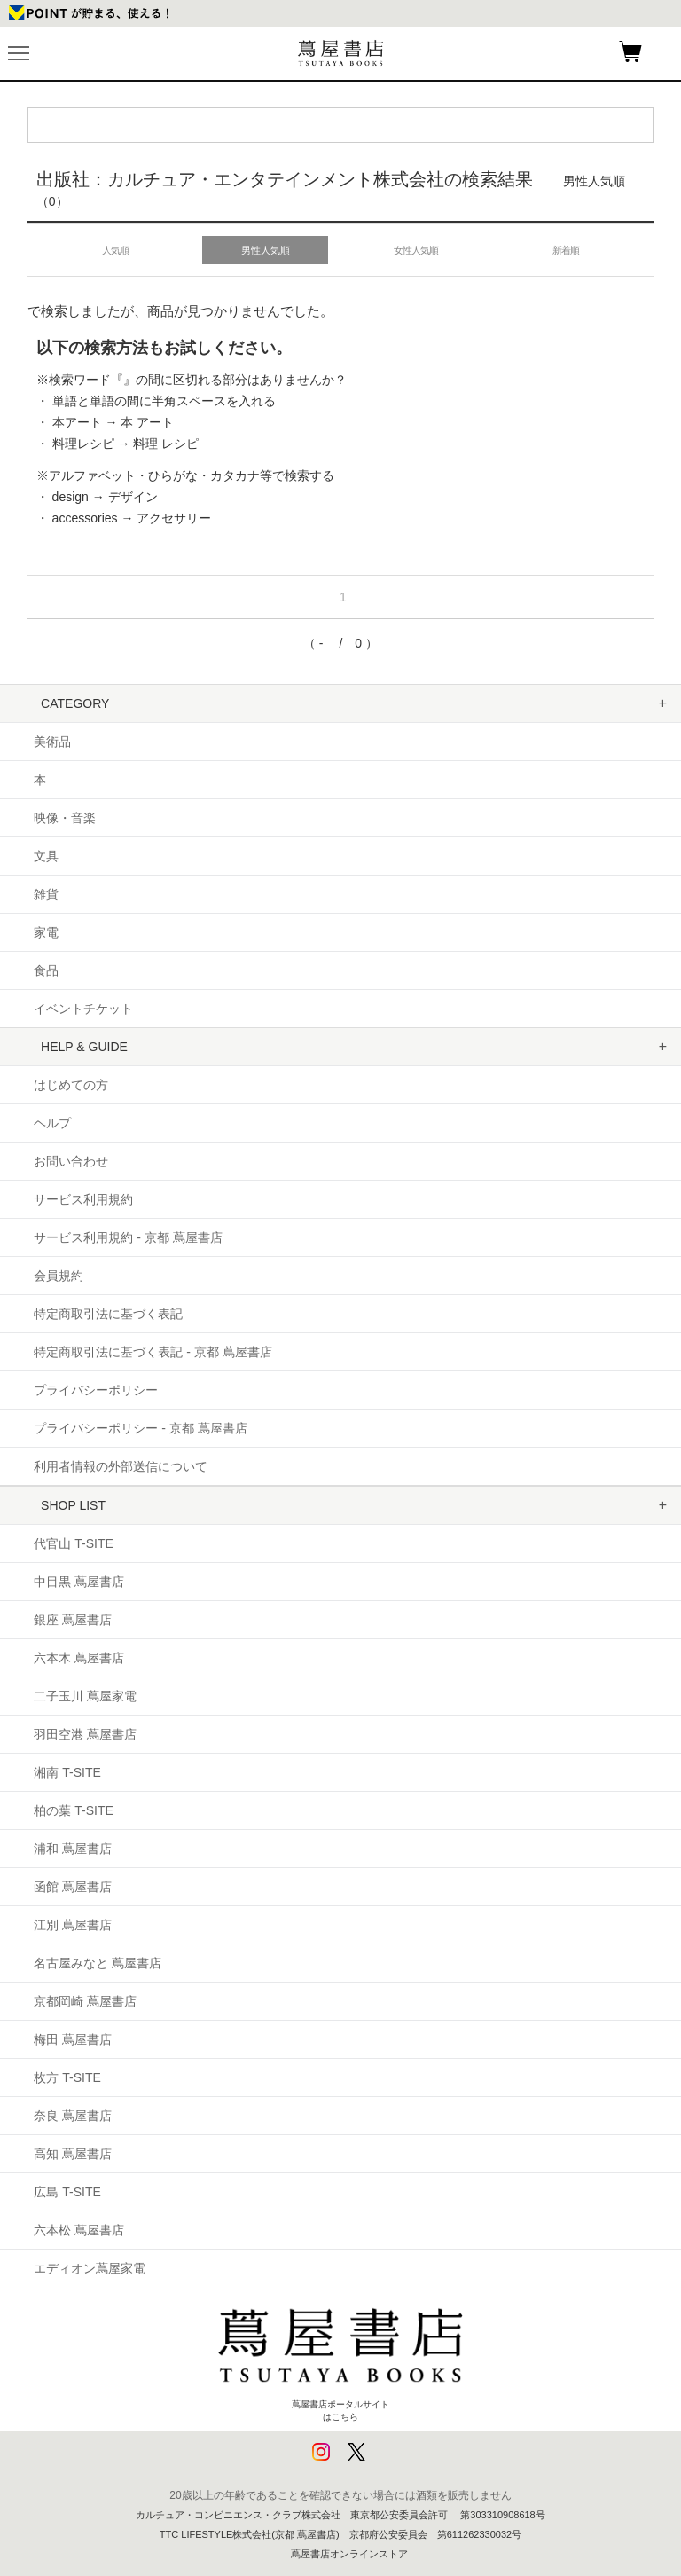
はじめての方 (71, 1085)
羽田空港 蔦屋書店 (85, 1734)
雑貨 (46, 894)
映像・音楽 (65, 818)
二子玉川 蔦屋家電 (85, 1696)
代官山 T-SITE (73, 1543)
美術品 (52, 741)
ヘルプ (52, 1123)
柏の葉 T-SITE (73, 1810)
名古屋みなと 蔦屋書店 (97, 1963)
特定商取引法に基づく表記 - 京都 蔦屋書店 (152, 1352)
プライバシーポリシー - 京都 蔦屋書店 (140, 1428)
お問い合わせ (71, 1161)
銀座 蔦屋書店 (73, 1620)
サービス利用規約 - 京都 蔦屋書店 (128, 1237)
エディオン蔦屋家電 (89, 2268)
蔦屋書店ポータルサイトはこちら (340, 2356)
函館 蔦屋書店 (73, 1887)
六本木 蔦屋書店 (79, 1658)
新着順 (565, 250)
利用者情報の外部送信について (120, 1466)
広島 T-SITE (67, 2192)
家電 (46, 932)
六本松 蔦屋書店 (79, 2230)
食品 (46, 970)
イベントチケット (83, 1008)
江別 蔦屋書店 (73, 1925)
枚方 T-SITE (67, 2077)
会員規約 (58, 1275)
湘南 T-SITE (67, 1772)
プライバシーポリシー (96, 1390)
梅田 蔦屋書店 (73, 2039)
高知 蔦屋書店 (73, 2154)
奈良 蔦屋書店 (73, 2116)
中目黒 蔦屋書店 (79, 1582)
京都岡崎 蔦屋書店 (85, 2001)
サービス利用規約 (83, 1199)
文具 (46, 856)
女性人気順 (416, 250)
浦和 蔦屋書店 (73, 1849)
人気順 (115, 250)
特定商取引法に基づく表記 (108, 1314)
